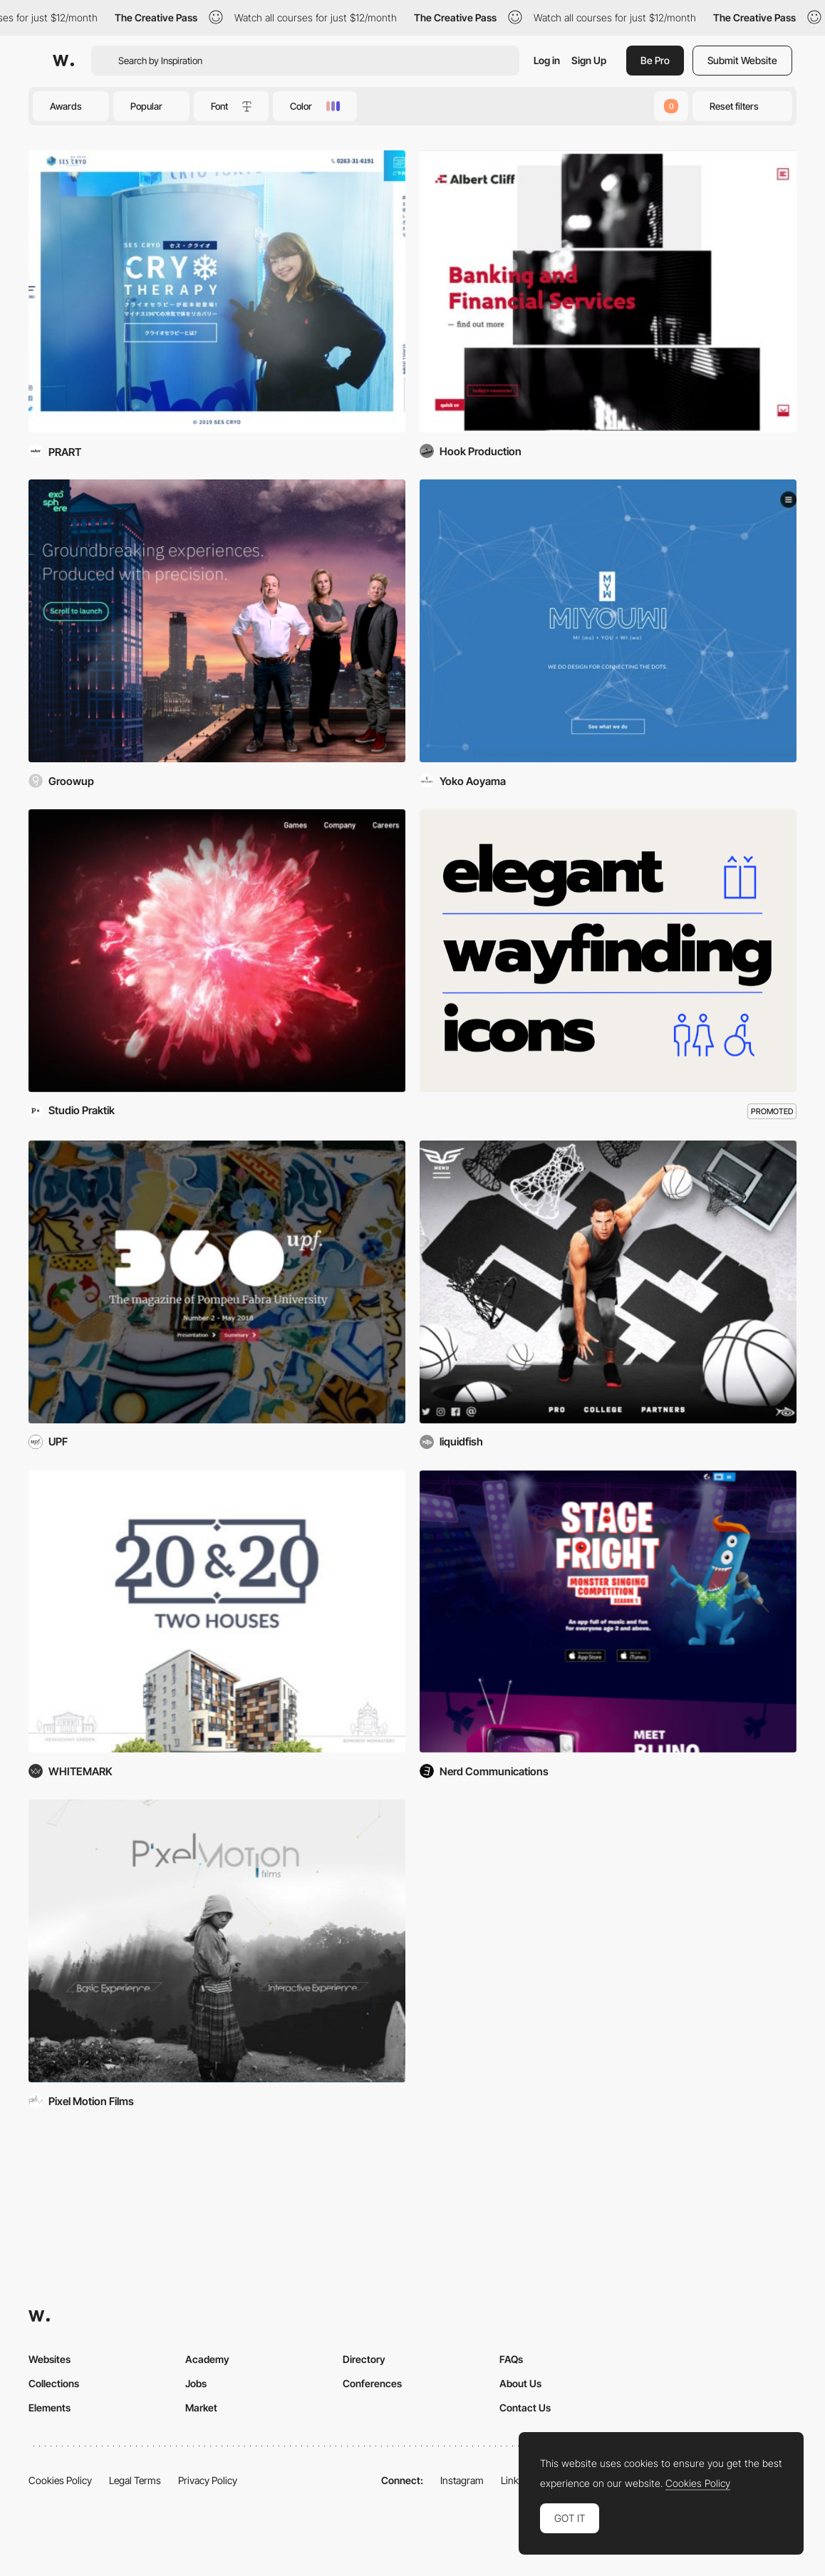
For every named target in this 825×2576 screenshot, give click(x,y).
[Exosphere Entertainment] (216, 620)
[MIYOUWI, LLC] (608, 620)
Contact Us (525, 2407)
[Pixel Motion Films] (216, 1940)
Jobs (196, 2383)
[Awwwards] (63, 60)
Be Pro (655, 60)
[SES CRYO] (216, 291)
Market (201, 2407)
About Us (520, 2383)
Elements (49, 2407)
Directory (364, 2359)
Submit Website (742, 60)
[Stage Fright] (608, 1611)
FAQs (511, 2359)
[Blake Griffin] (608, 1282)
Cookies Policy (60, 2480)
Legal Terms (135, 2480)
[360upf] (216, 1282)
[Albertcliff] (608, 291)
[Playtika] (216, 950)
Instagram (462, 2480)
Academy (207, 2359)
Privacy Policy (207, 2480)
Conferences (372, 2383)
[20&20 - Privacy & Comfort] (216, 1611)
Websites (49, 2359)
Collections (53, 2383)
